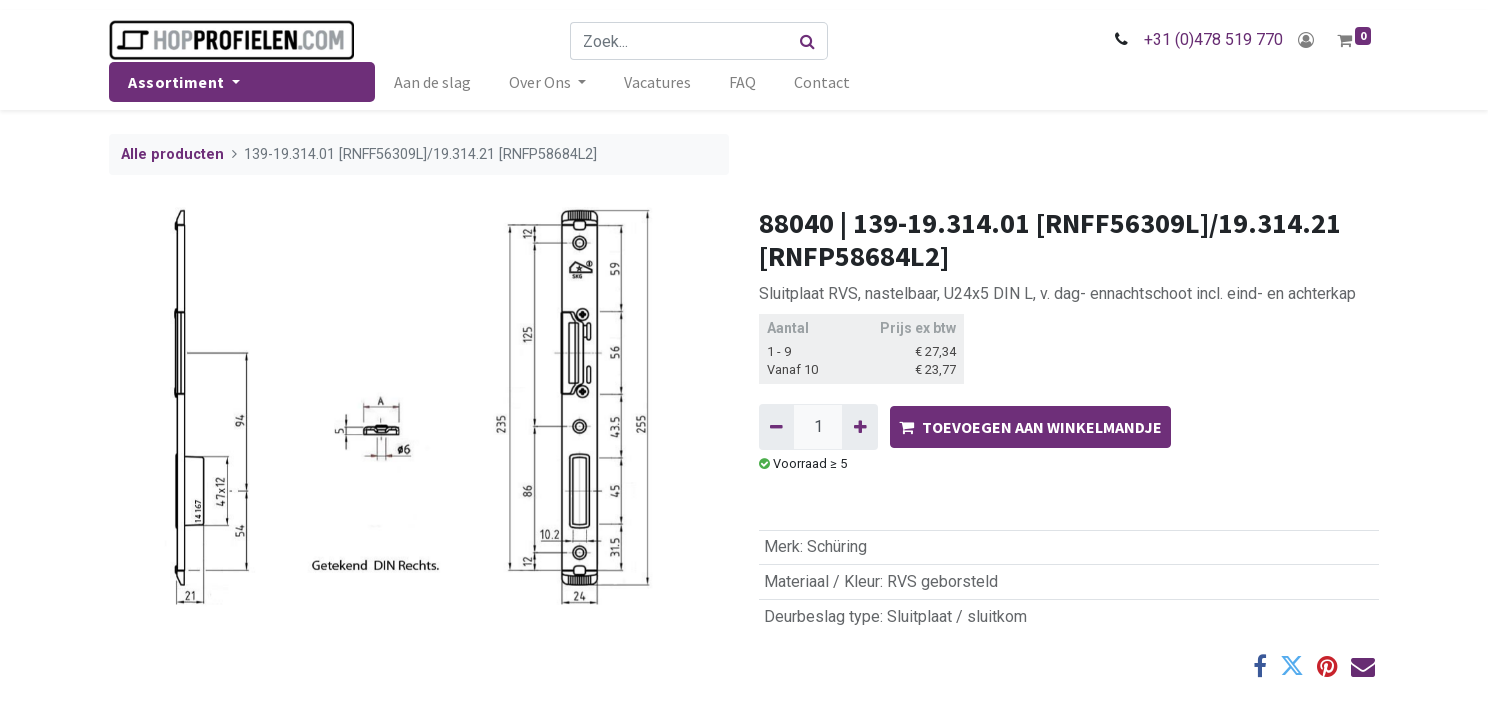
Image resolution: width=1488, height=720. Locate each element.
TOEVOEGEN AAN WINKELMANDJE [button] (1030, 427)
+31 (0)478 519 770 (1213, 39)
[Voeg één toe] (859, 427)
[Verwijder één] (776, 427)
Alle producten (172, 154)
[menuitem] (432, 82)
